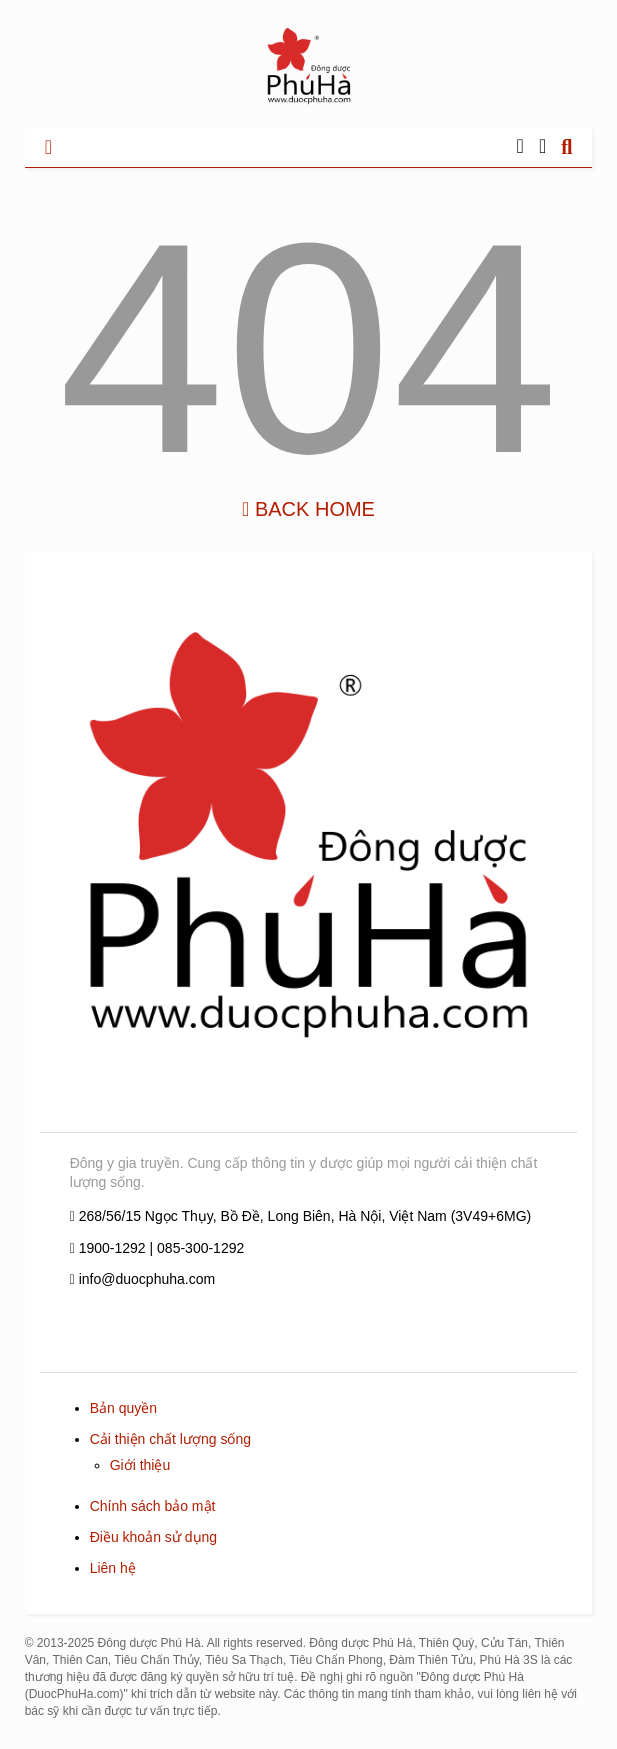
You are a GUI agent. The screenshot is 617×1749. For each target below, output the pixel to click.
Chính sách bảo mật (153, 1506)
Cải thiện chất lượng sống (170, 1439)
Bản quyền (123, 1408)
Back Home (308, 509)
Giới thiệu (140, 1465)
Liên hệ (113, 1568)
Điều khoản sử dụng (153, 1537)
